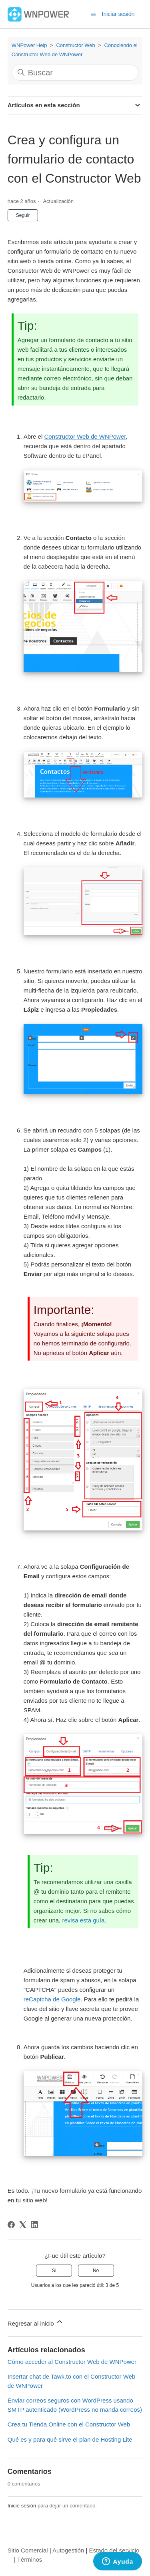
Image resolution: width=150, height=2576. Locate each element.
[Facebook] (11, 2224)
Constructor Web (75, 45)
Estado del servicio (114, 2550)
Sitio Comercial (28, 2550)
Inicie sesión (22, 2506)
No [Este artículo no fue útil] (96, 2270)
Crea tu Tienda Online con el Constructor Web (69, 2424)
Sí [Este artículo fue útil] (54, 2270)
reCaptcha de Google (52, 1999)
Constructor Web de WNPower (85, 436)
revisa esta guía (83, 1920)
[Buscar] (75, 73)
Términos (29, 2559)
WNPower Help (29, 45)
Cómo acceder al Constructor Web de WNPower (72, 2361)
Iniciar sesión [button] (118, 14)
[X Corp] (22, 2224)
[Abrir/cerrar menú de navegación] (93, 13)
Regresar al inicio (36, 2322)
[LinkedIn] (34, 2224)
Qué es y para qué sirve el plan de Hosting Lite (70, 2439)
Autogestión (68, 2550)
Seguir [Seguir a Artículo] (23, 215)
